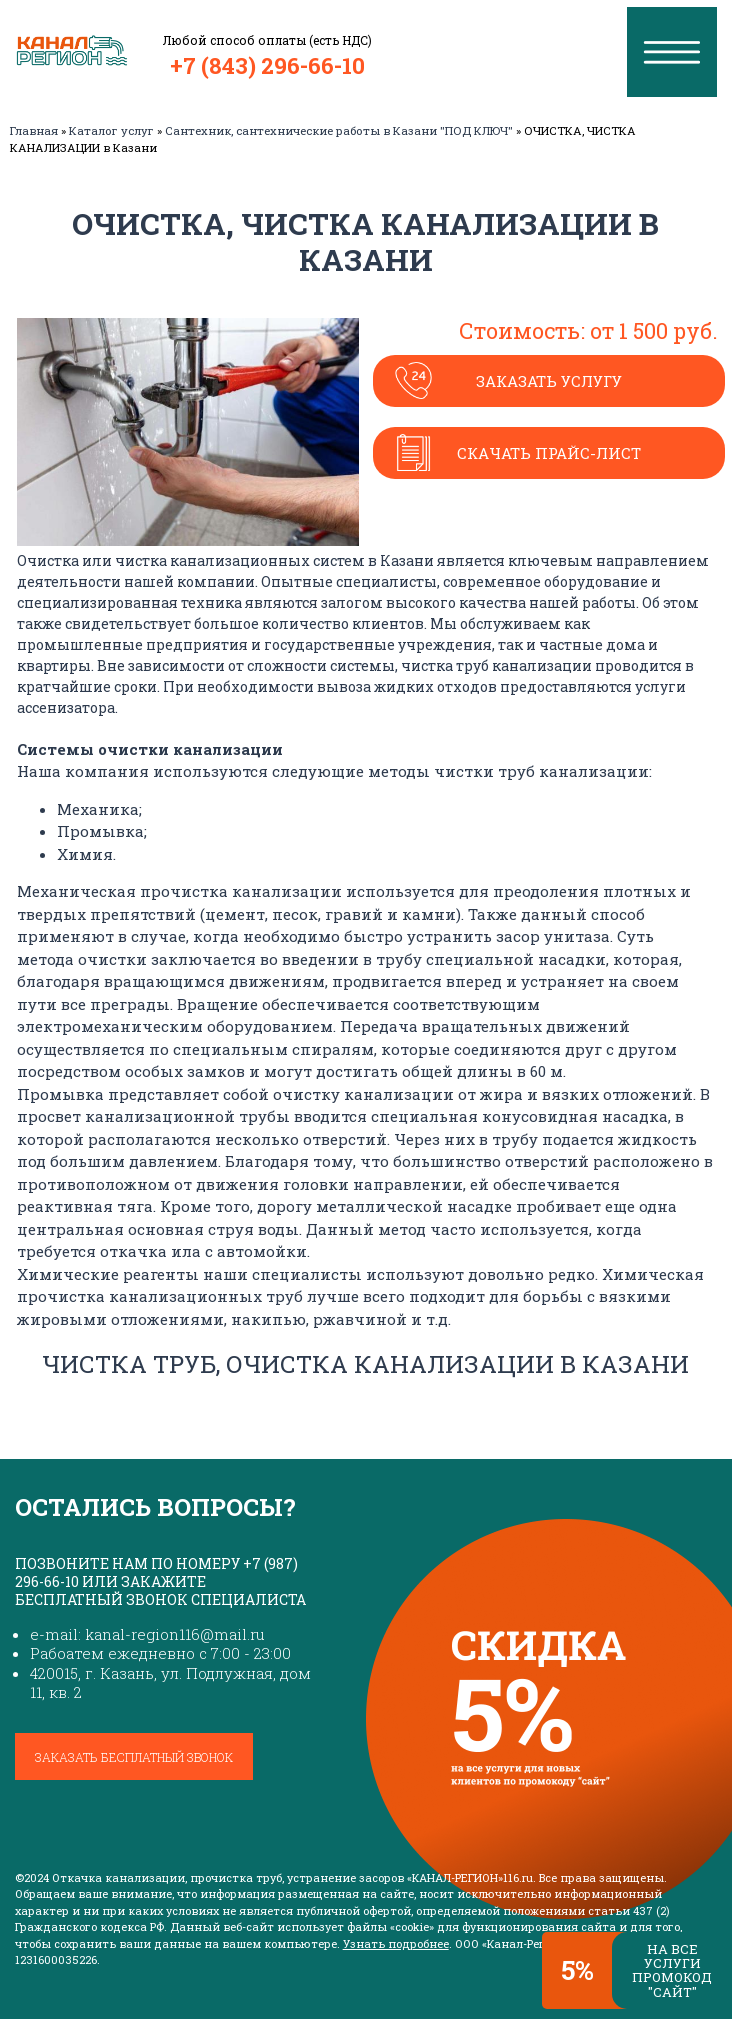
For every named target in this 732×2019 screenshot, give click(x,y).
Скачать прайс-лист (549, 453)
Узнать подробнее (396, 1943)
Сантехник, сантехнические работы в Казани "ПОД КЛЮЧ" (339, 130)
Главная (34, 130)
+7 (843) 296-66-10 (267, 65)
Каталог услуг (111, 130)
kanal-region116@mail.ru (175, 1634)
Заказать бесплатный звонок (134, 1757)
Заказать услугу (549, 381)
